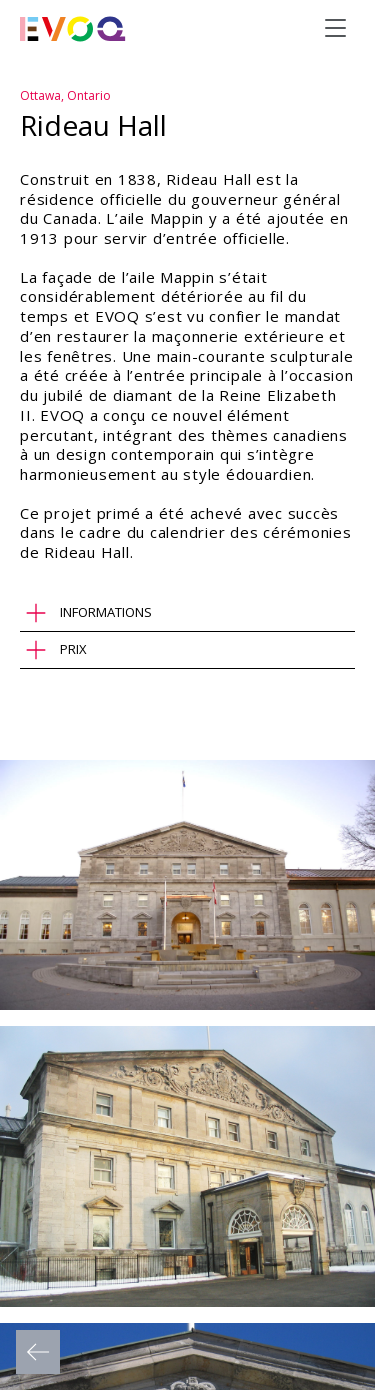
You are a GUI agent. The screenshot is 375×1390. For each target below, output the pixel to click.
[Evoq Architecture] (73, 29)
